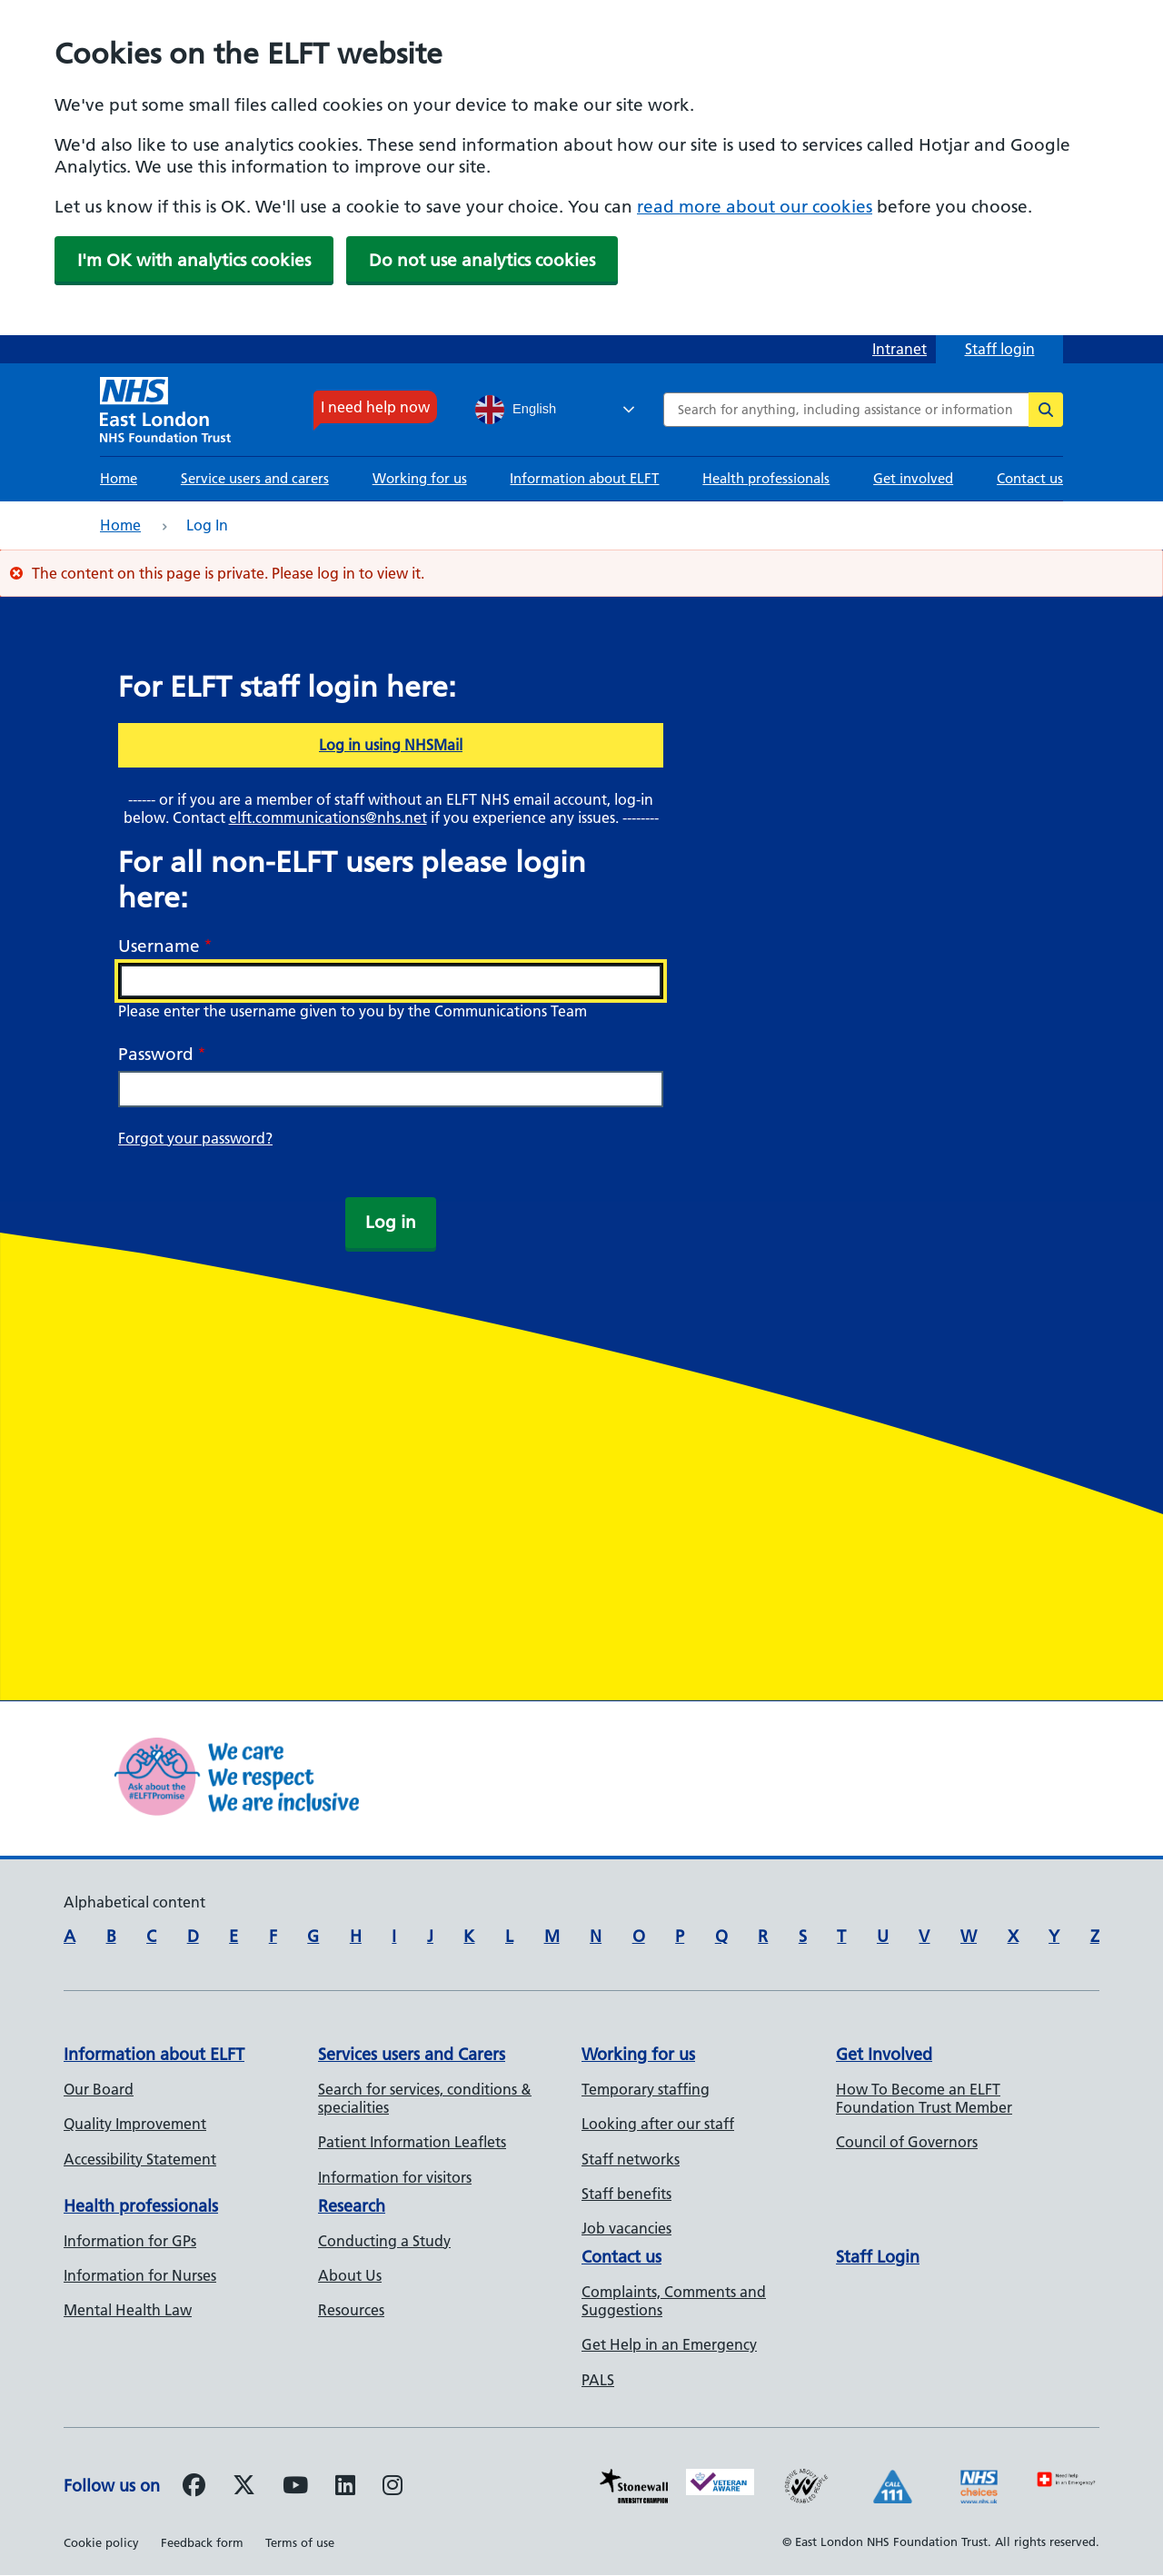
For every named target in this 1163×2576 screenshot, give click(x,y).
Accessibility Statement (140, 2159)
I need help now (375, 407)
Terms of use (299, 2542)
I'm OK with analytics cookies (194, 260)
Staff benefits (626, 2194)
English (515, 409)
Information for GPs (130, 2241)
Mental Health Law (128, 2310)
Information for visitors (395, 2177)
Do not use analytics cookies (482, 260)
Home (118, 478)
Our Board (99, 2089)
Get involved (913, 478)
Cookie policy (101, 2542)
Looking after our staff (658, 2124)
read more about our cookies (754, 206)
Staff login (1000, 349)
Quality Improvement (135, 2124)
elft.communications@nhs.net (328, 817)
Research (351, 2205)
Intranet (899, 349)
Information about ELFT (584, 478)
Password (156, 1054)
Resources (351, 2310)
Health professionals (766, 478)
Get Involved (884, 2054)
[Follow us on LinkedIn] (345, 2488)
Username (159, 946)
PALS (598, 2380)
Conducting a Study (384, 2241)
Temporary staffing (646, 2089)
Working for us (420, 478)
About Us (350, 2275)
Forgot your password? (195, 1138)
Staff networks (631, 2159)
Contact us (1030, 478)
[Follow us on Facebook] (194, 2488)
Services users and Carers (411, 2054)
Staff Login (877, 2256)
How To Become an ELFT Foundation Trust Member (924, 2098)
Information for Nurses (140, 2275)
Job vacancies (626, 2228)
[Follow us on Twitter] (244, 2488)
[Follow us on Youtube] (295, 2488)
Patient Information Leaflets (412, 2142)
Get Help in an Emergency (669, 2344)
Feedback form (202, 2542)
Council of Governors (907, 2142)
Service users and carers (255, 478)
